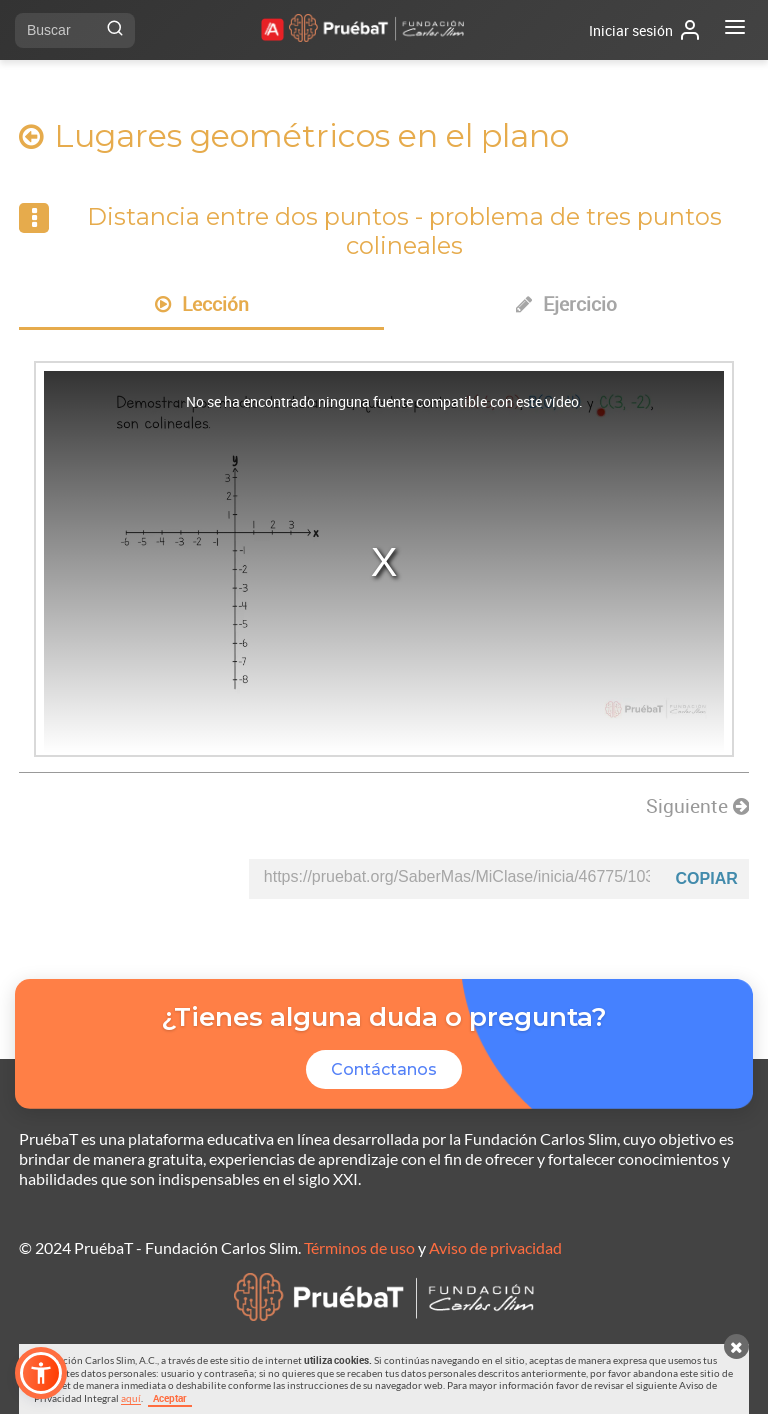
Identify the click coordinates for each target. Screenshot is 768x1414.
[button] (41, 1373)
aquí (131, 1398)
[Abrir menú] (735, 30)
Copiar (707, 878)
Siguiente (697, 806)
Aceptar (170, 1398)
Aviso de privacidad (495, 1247)
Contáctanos (384, 1069)
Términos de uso (359, 1247)
